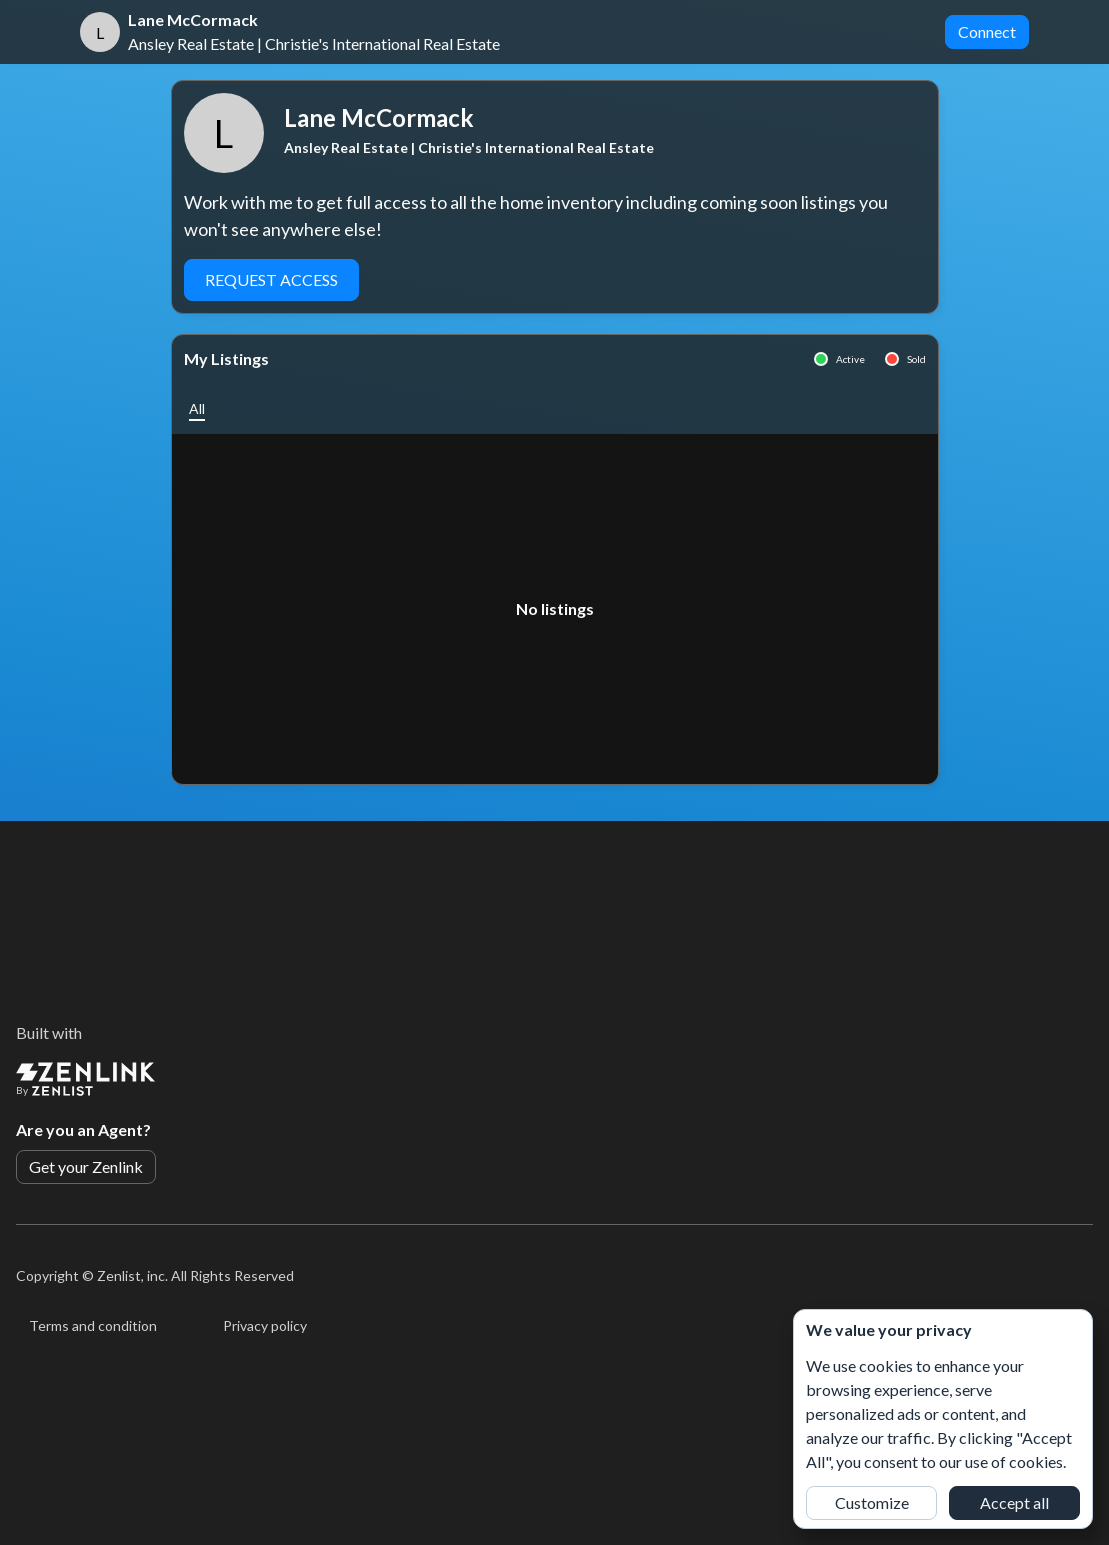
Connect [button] (987, 31)
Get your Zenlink (86, 1166)
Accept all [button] (1014, 1502)
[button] (197, 408)
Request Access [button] (271, 279)
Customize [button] (872, 1502)
